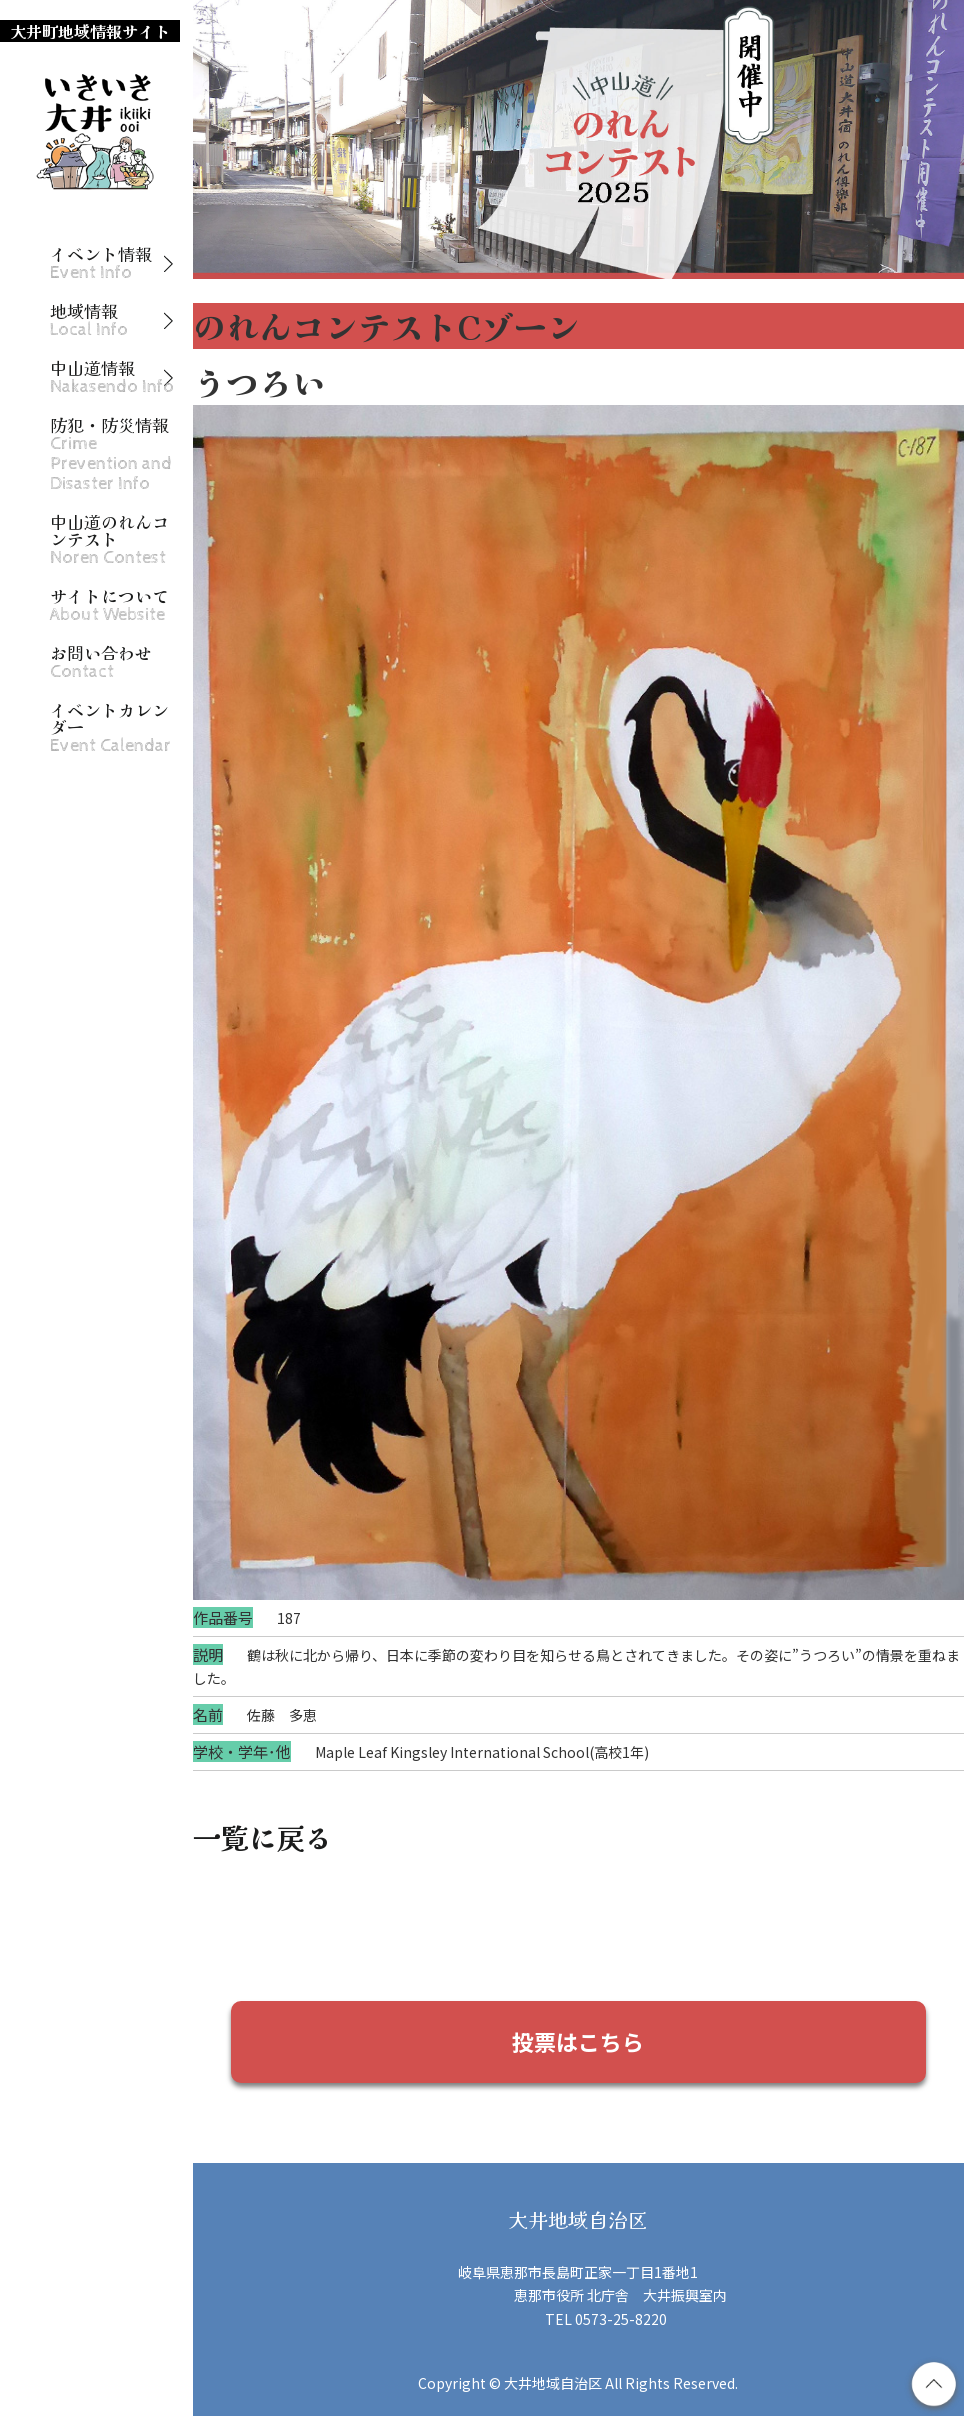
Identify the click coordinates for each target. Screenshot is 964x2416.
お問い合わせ (101, 662)
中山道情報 (112, 377)
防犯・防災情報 (111, 454)
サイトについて (109, 605)
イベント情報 (101, 263)
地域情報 (89, 320)
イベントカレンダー (110, 728)
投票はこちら (578, 2041)
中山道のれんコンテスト (109, 540)
